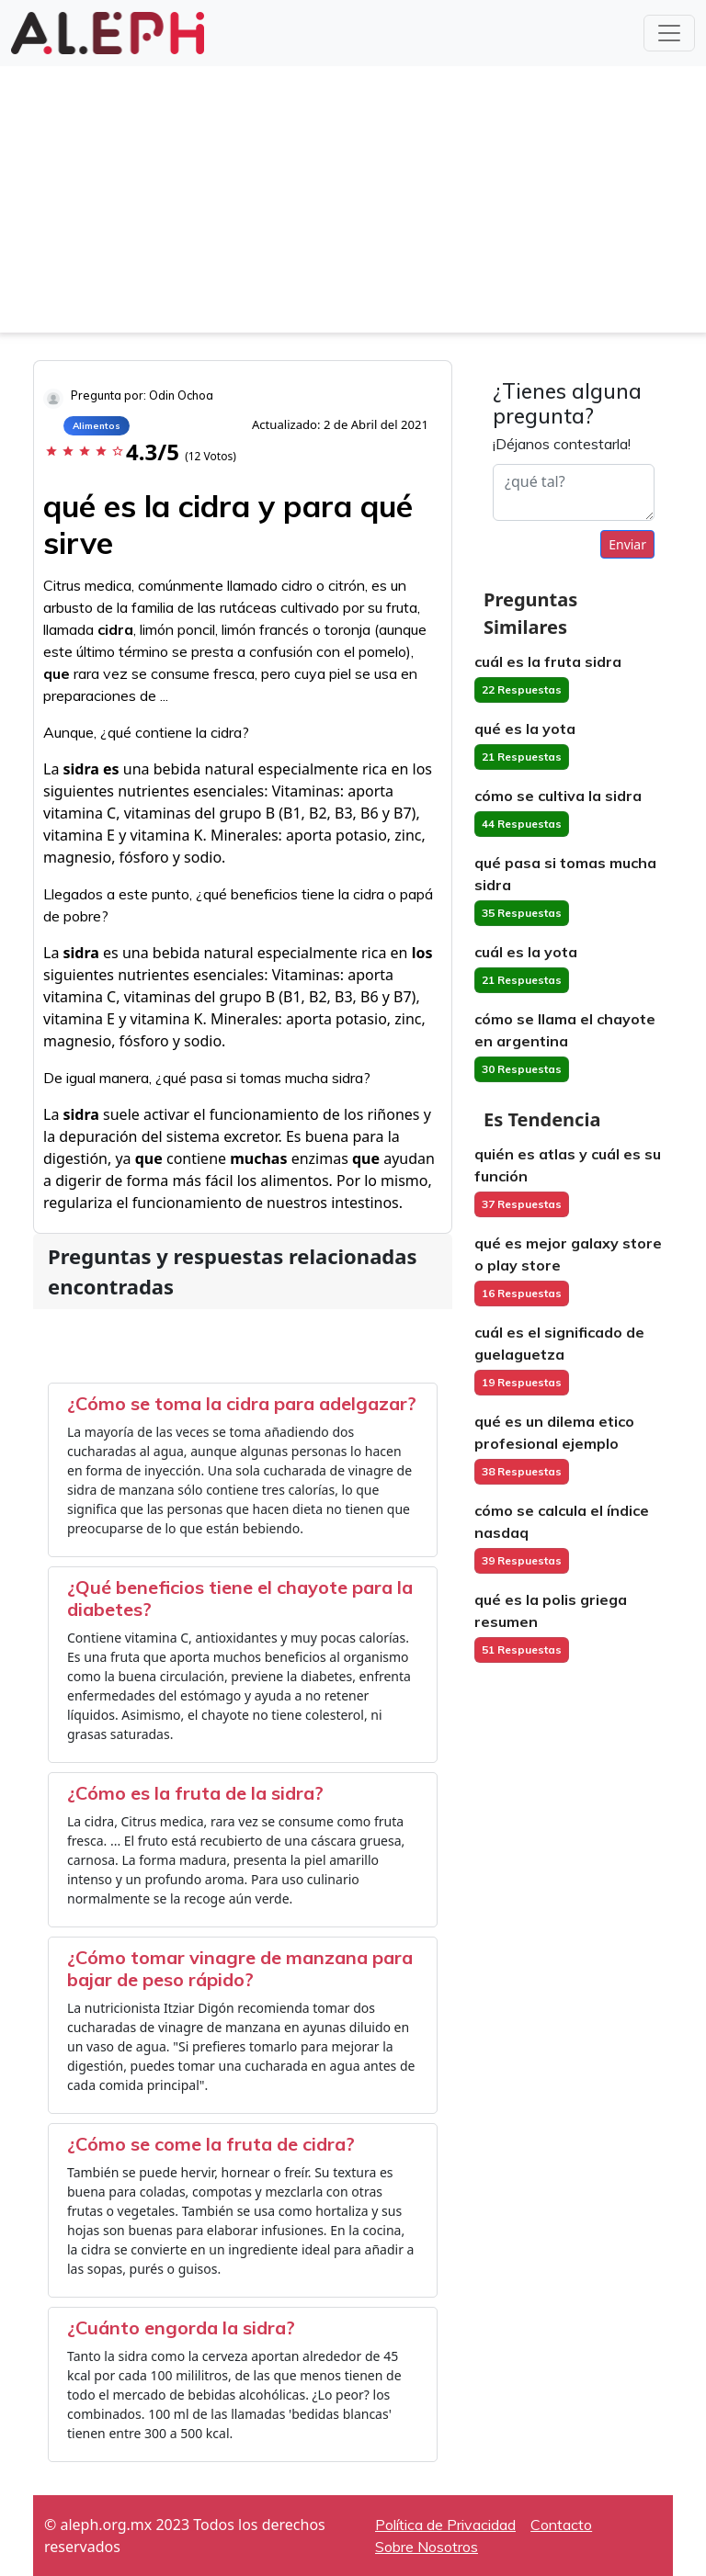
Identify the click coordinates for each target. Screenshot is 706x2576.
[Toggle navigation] (669, 33)
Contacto (561, 2524)
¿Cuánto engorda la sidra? (181, 2327)
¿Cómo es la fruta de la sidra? (195, 1792)
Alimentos (96, 426)
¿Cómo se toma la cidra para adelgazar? (241, 1403)
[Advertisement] (353, 204)
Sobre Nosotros (426, 2546)
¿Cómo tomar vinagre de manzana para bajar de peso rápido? (240, 1968)
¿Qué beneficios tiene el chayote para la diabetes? (240, 1598)
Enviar (627, 544)
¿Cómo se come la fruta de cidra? (211, 2143)
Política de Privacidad (445, 2524)
